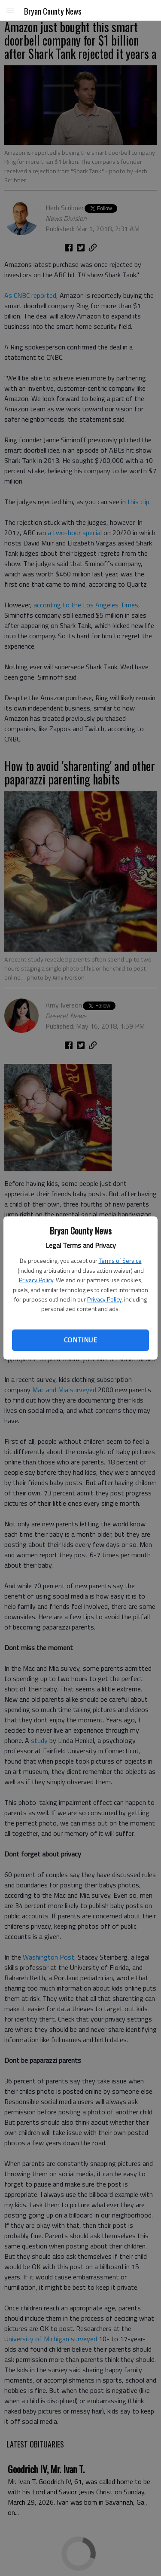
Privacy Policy (36, 1279)
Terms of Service (120, 1260)
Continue (80, 1340)
